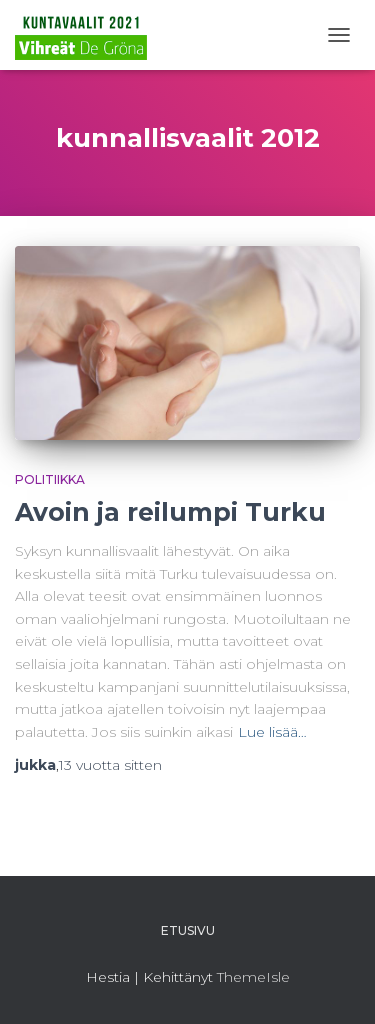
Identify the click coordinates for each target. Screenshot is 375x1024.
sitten (110, 765)
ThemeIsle (253, 977)
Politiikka (50, 479)
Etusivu (188, 930)
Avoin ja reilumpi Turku (170, 512)
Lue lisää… (272, 732)
